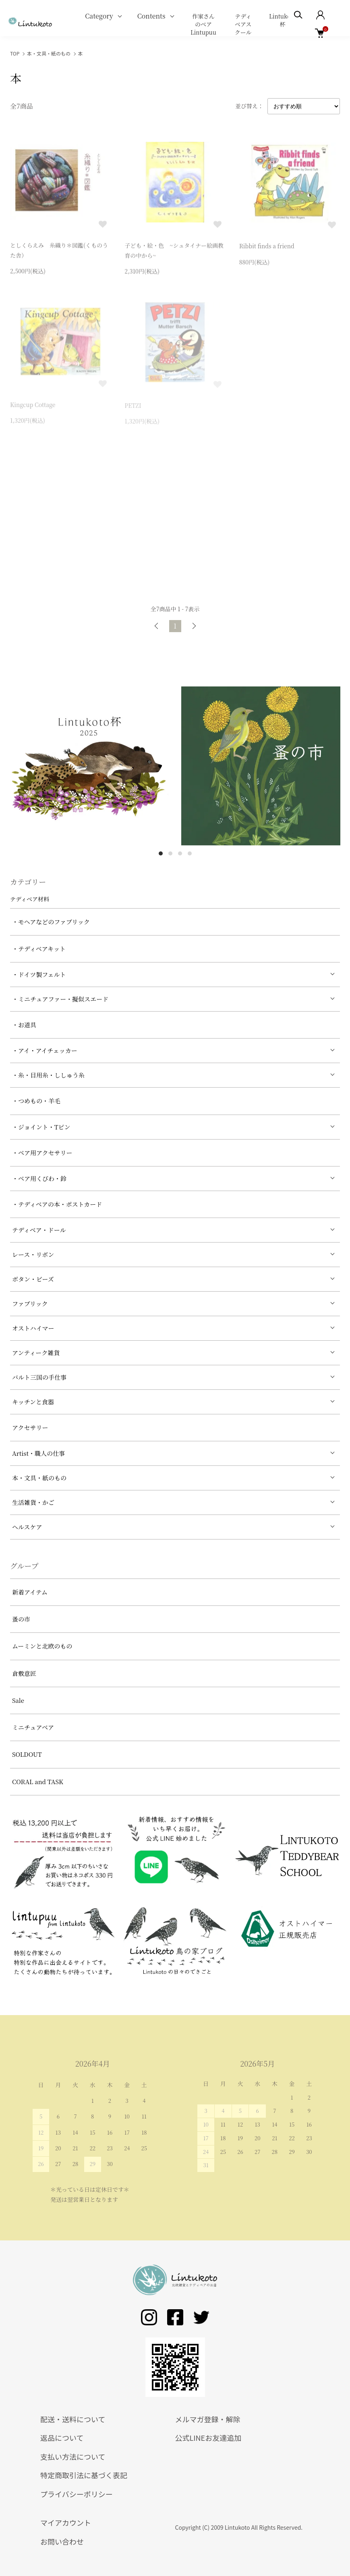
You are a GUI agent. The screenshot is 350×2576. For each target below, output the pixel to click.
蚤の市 (21, 1619)
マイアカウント (65, 2522)
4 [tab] (190, 853)
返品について (61, 2437)
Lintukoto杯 (282, 20)
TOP (14, 53)
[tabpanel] (89, 765)
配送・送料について (72, 2419)
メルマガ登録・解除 (207, 2419)
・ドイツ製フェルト (39, 974)
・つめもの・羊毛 (36, 1100)
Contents (151, 16)
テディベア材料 (29, 899)
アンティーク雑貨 (36, 1352)
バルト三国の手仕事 (39, 1377)
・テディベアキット (39, 948)
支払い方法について (72, 2456)
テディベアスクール (243, 24)
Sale (18, 1700)
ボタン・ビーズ (33, 1279)
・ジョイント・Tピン (41, 1127)
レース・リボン (33, 1254)
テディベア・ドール (39, 1230)
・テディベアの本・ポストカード (57, 1204)
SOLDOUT (27, 1754)
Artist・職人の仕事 (38, 1453)
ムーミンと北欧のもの (42, 1646)
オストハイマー (33, 1328)
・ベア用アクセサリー (42, 1152)
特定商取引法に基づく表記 (83, 2475)
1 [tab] (161, 853)
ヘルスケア (27, 1527)
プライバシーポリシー (76, 2494)
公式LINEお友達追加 (208, 2437)
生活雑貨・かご (33, 1502)
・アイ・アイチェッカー (44, 1050)
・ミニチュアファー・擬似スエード (60, 999)
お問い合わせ (62, 2541)
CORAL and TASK (37, 1781)
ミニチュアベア (33, 1727)
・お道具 (24, 1024)
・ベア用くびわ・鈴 (39, 1178)
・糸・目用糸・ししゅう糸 (48, 1075)
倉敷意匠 (24, 1673)
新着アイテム (30, 1592)
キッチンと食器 (33, 1401)
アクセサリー (30, 1427)
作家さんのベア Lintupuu (203, 24)
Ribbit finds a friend (266, 248)
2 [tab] (170, 853)
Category (99, 16)
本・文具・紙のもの (48, 53)
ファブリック (30, 1303)
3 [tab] (180, 853)
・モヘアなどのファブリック (51, 921)
